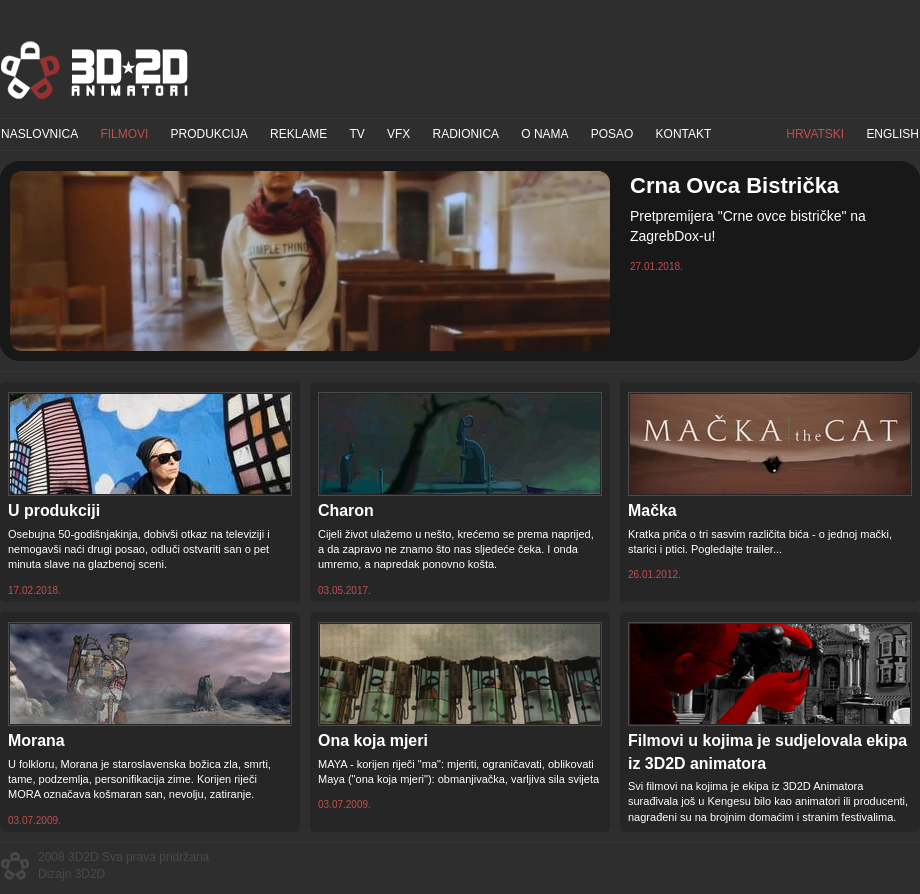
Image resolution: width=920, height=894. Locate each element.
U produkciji (54, 510)
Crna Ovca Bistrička (734, 185)
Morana (36, 740)
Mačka (652, 510)
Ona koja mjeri (373, 740)
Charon (346, 510)
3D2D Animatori (95, 70)
